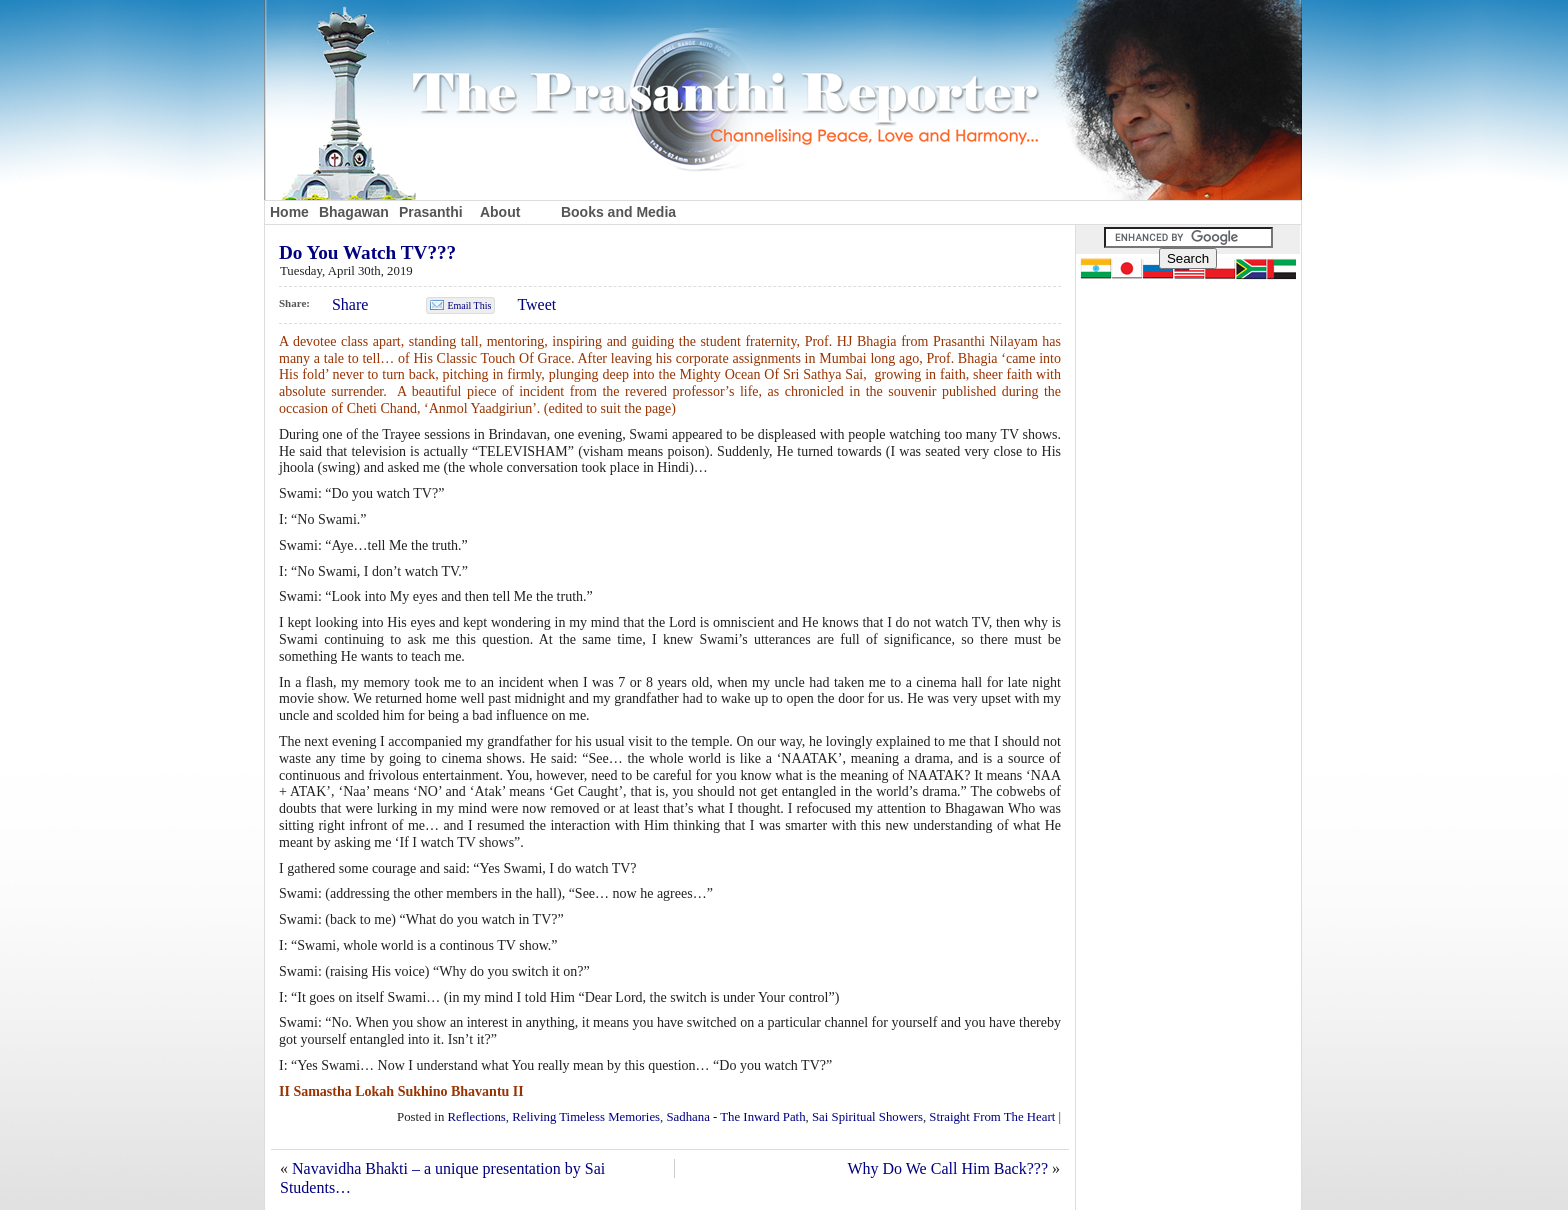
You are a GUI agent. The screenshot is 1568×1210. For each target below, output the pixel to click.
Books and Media (618, 212)
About (500, 212)
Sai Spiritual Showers (867, 1117)
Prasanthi (431, 212)
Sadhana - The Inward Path (736, 1117)
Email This (469, 305)
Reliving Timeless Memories (586, 1117)
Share (350, 304)
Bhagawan (354, 212)
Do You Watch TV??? (367, 252)
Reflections (477, 1117)
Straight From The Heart (992, 1117)
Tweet (536, 304)
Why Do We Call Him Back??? (947, 1168)
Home (289, 212)
